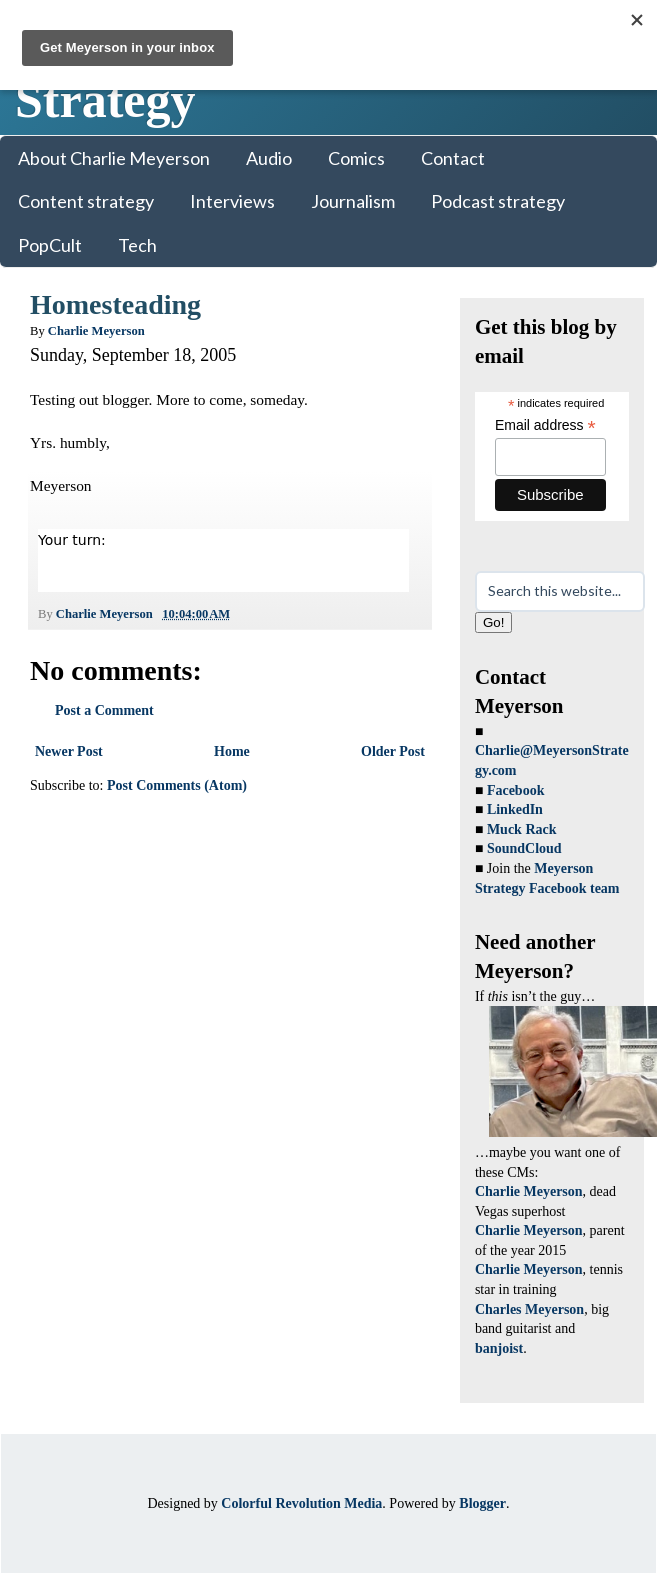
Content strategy (86, 201)
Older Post (393, 751)
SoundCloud (524, 848)
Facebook (516, 790)
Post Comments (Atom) (177, 785)
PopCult (50, 245)
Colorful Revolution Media (301, 1503)
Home (232, 751)
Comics (356, 158)
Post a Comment (104, 710)
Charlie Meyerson (529, 1191)
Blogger (482, 1503)
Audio (269, 158)
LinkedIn (515, 809)
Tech (137, 245)
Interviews (232, 201)
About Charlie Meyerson (114, 158)
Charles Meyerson (529, 1309)
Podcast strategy (498, 201)
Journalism (353, 201)
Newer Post (69, 751)
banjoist (499, 1348)
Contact (453, 158)
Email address (545, 425)
